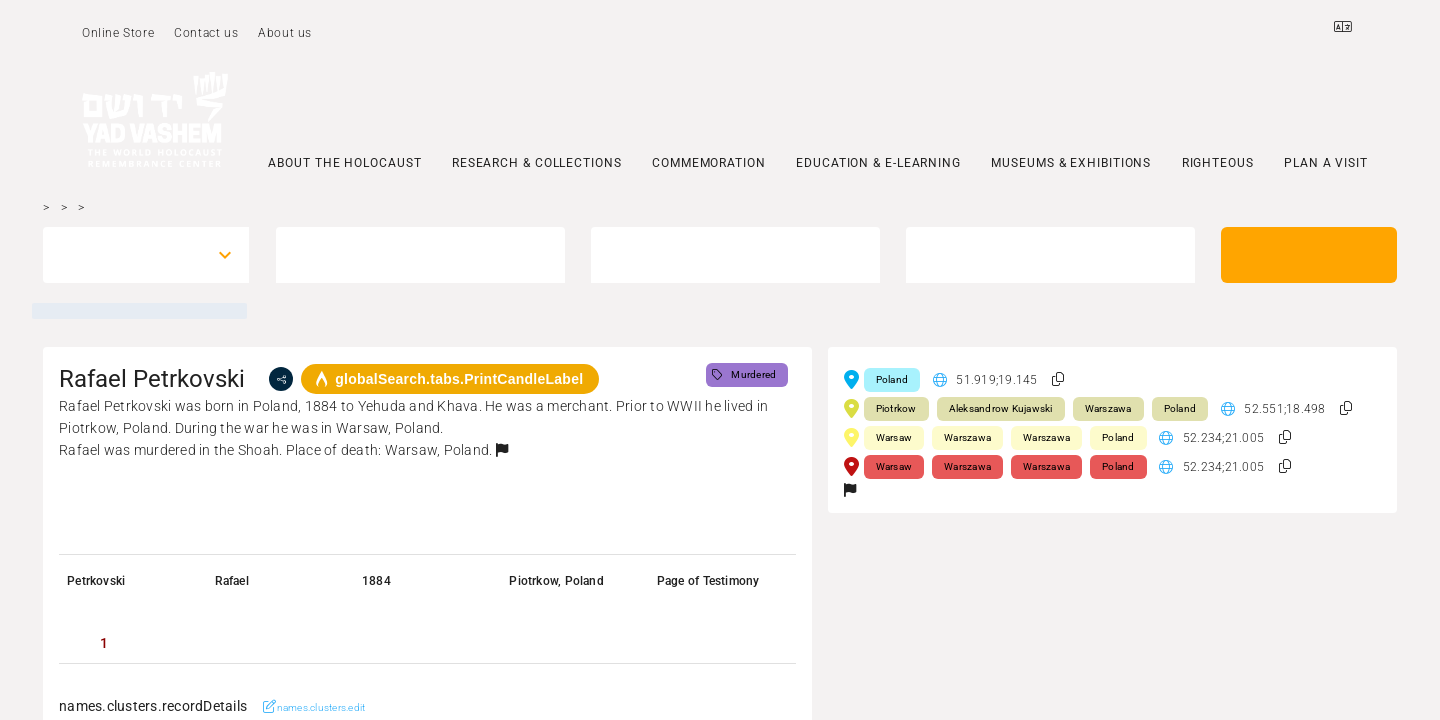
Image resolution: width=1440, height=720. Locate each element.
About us (285, 33)
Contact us (206, 33)
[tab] (104, 643)
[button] (502, 450)
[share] (281, 379)
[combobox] (127, 255)
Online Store (118, 33)
